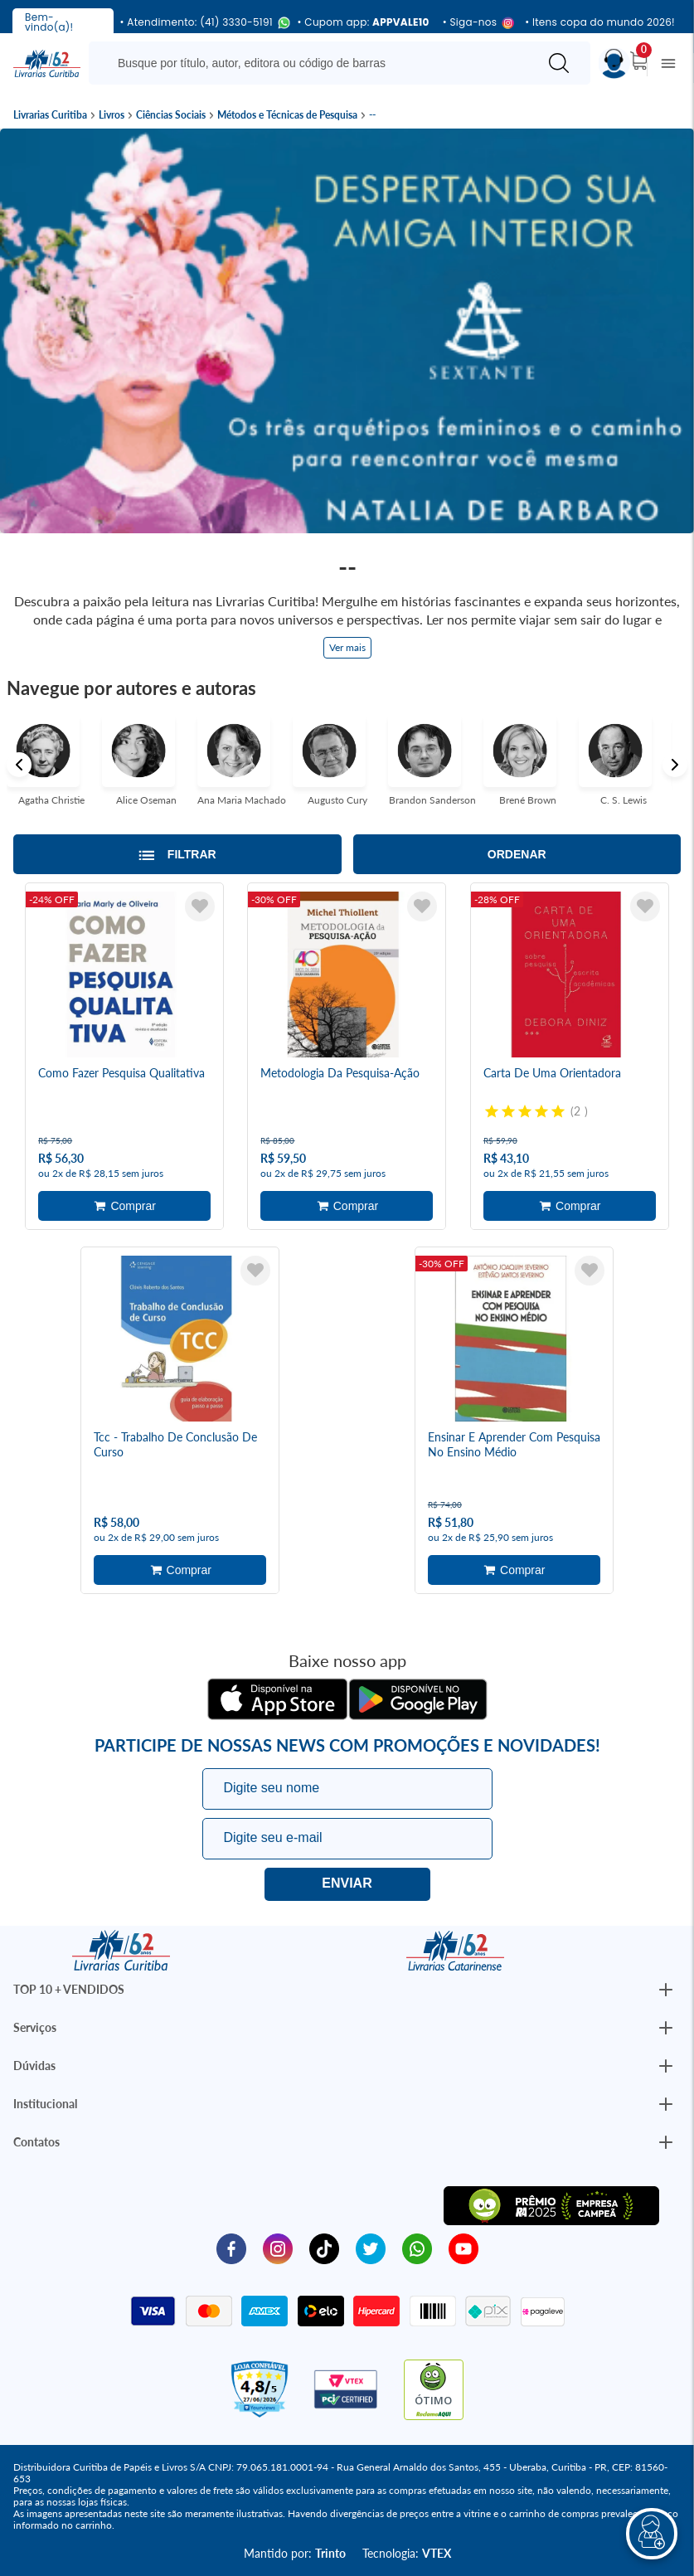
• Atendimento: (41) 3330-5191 (202, 23)
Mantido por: (295, 2553)
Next (674, 764)
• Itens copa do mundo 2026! (600, 22)
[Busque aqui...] (316, 63)
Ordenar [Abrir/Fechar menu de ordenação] (517, 854)
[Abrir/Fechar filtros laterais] (177, 854)
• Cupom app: (364, 22)
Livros (111, 115)
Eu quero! (347, 1884)
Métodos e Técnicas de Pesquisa (287, 115)
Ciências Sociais (171, 115)
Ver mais (347, 647)
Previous (19, 764)
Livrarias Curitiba (50, 115)
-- (372, 115)
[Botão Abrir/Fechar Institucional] (666, 1990)
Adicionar (124, 1206)
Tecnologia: (406, 2553)
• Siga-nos (477, 23)
